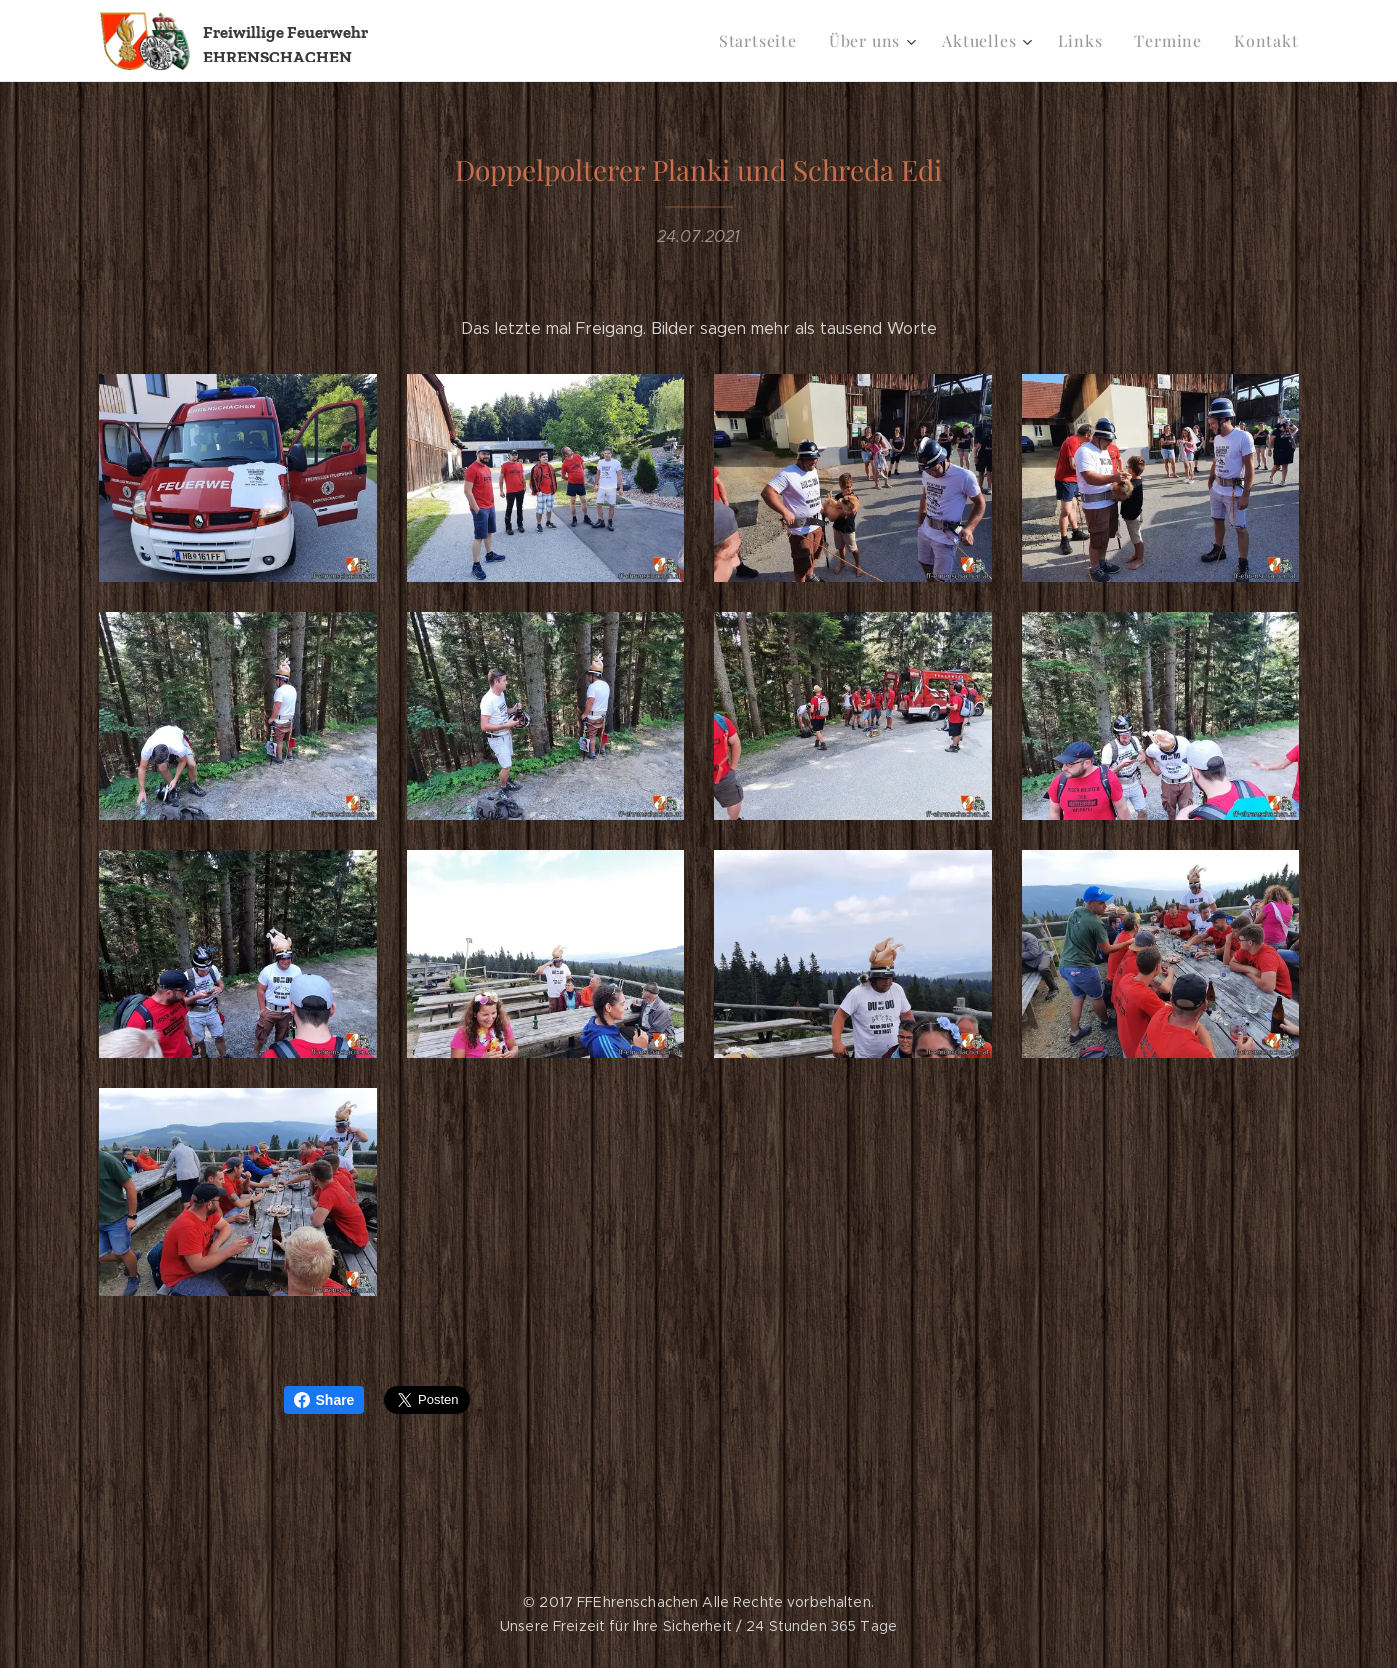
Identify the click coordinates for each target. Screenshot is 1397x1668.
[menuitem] (781, 41)
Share (324, 1400)
